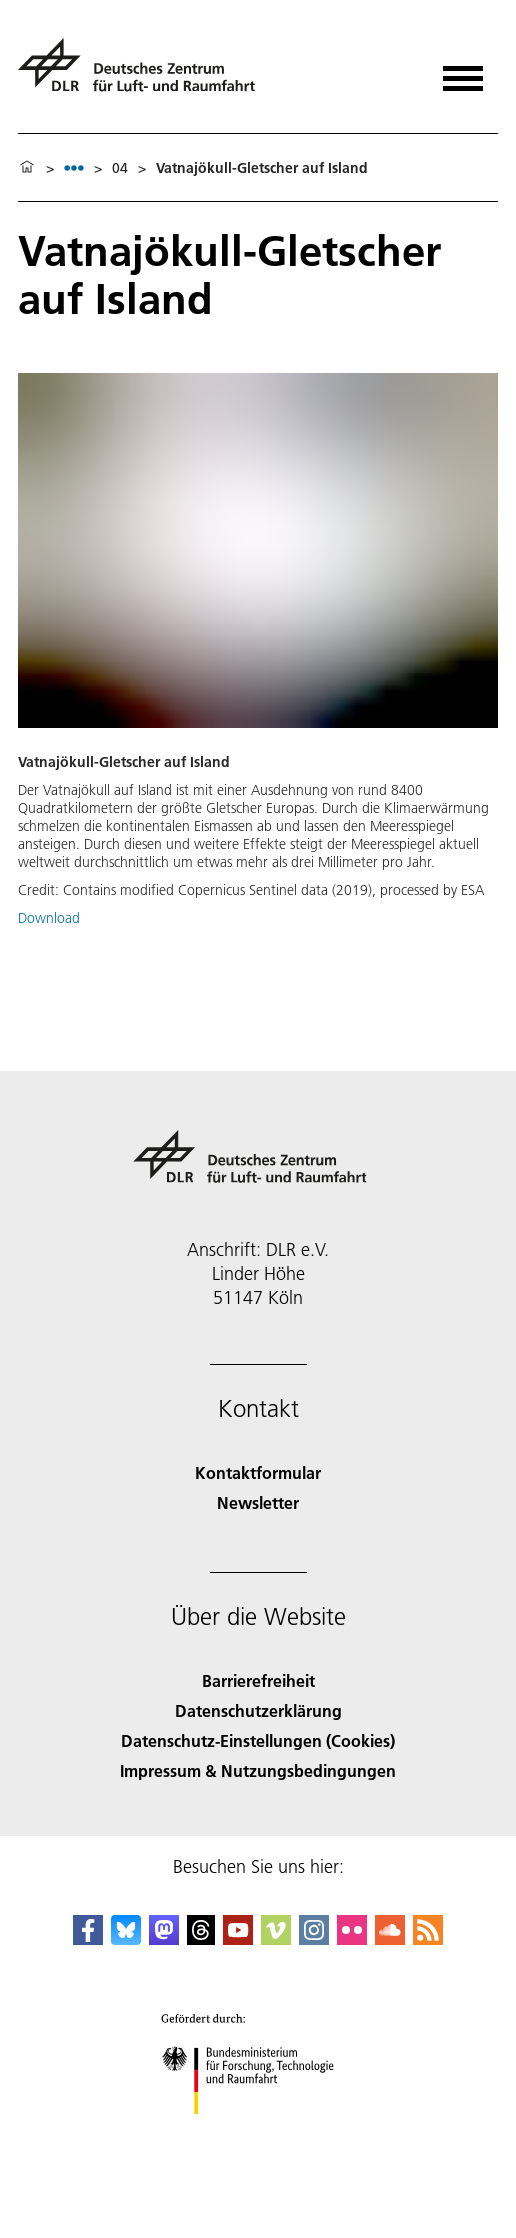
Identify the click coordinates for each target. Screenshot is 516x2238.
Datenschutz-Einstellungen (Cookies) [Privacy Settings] (258, 1740)
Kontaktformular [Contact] (258, 1472)
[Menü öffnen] (463, 71)
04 (120, 168)
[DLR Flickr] (352, 1938)
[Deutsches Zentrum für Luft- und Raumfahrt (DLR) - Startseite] (144, 73)
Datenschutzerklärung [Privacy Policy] (258, 1710)
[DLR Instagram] (314, 1938)
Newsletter (258, 1502)
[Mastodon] (164, 1938)
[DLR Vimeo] (276, 1938)
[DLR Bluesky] (126, 1938)
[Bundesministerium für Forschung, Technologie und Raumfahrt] (258, 2131)
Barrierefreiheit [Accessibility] (258, 1680)
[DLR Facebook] (88, 1938)
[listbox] (74, 167)
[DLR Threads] (201, 1938)
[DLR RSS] (428, 1938)
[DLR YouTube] (238, 1938)
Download (49, 918)
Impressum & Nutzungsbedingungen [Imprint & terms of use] (258, 1770)
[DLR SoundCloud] (390, 1938)
